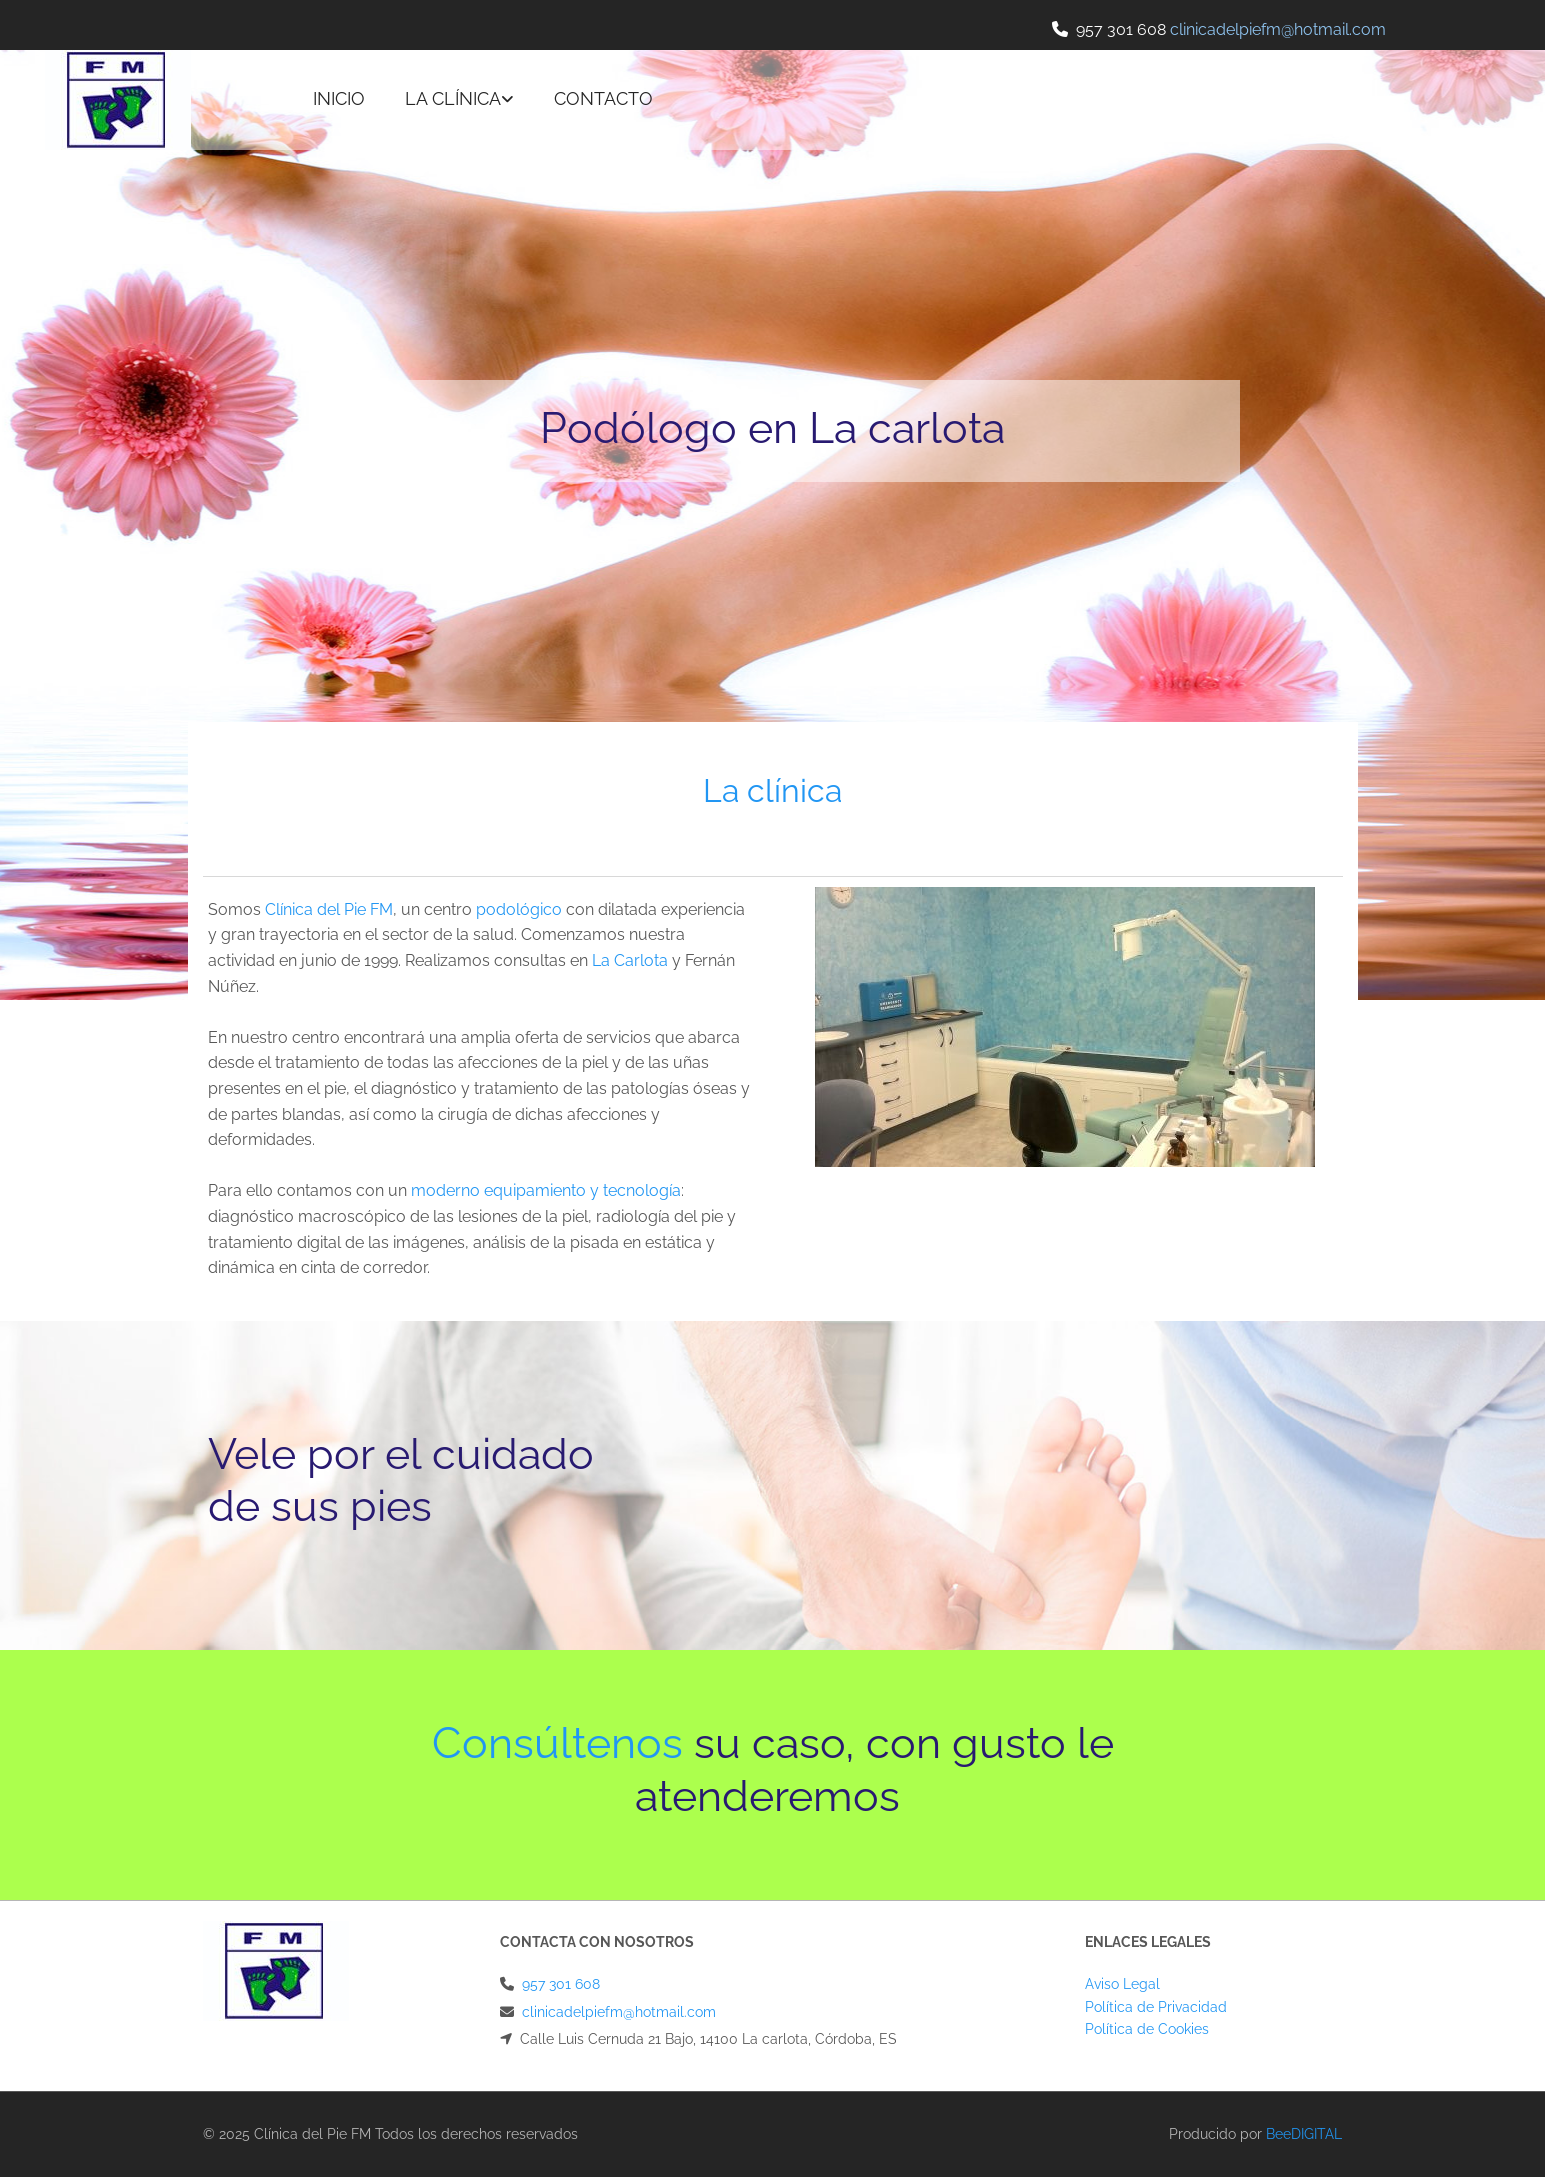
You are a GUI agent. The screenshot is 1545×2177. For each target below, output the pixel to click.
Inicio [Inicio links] (339, 98)
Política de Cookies (1147, 2029)
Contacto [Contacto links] (603, 98)
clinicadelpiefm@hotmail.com (619, 2012)
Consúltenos (557, 1743)
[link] (459, 99)
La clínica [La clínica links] (453, 98)
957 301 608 (1121, 29)
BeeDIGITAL (1304, 2134)
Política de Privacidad (1156, 2007)
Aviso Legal (1122, 1984)
